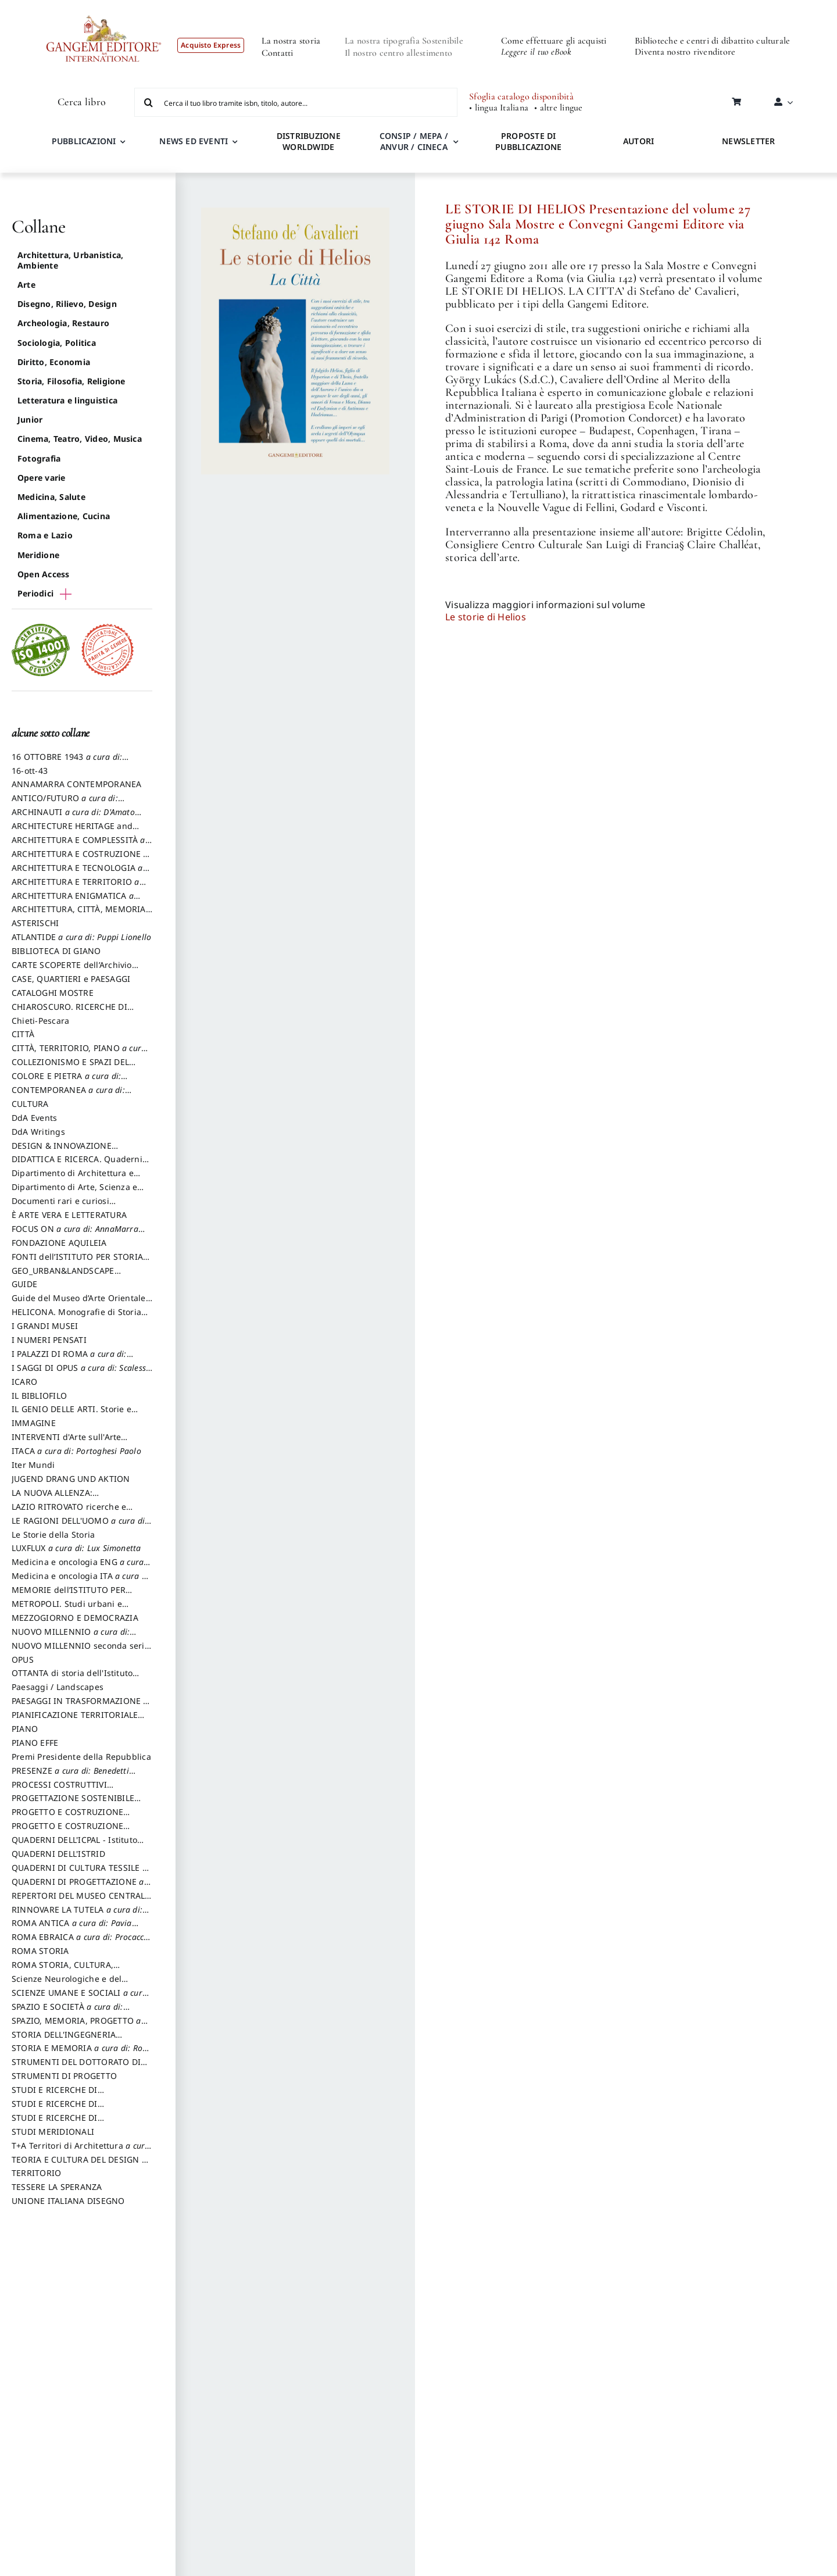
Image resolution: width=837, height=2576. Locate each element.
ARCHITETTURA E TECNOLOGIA (77, 873)
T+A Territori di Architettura (81, 2151)
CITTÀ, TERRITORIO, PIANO (79, 1053)
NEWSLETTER (748, 141)
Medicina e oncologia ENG (78, 1567)
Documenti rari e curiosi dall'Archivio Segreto (60, 1206)
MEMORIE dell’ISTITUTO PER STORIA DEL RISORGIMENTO (69, 1595)
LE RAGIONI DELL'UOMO (79, 1526)
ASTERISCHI (35, 922)
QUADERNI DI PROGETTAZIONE (78, 1887)
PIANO (25, 1728)
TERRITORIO (36, 2172)
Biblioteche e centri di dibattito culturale (712, 41)
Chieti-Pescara (40, 1020)
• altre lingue (558, 107)
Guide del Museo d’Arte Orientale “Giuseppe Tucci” (79, 1303)
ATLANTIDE (81, 936)
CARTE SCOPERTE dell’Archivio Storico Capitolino (72, 970)
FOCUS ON (75, 1234)
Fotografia (38, 458)
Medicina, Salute (51, 496)
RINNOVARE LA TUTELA (77, 1915)
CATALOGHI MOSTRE (53, 992)
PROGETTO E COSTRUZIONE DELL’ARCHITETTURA (67, 1817)
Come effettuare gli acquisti (554, 41)
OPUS (23, 1659)
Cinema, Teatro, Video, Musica (79, 438)
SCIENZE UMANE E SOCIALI (79, 1998)
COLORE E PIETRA (66, 1081)
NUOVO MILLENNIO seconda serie (80, 1651)
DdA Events (34, 1117)
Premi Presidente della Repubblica (81, 1756)
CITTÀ (23, 1033)
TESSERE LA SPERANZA (57, 2186)
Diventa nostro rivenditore (685, 52)
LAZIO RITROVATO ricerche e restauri (69, 1512)
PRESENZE (70, 1776)
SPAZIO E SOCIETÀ (67, 2012)
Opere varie (41, 477)
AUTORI (638, 141)
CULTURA (30, 1103)
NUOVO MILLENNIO (71, 1637)
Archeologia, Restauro (63, 322)
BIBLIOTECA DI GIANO (56, 950)
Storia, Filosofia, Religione (71, 381)
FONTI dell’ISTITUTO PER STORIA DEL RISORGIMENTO (77, 1262)
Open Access (43, 574)
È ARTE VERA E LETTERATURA (69, 1214)
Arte (26, 284)
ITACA (76, 1450)
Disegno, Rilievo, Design (67, 303)
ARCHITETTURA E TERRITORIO (76, 887)
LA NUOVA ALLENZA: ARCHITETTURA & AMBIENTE (69, 1498)
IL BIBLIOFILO (39, 1395)
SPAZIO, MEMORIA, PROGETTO (76, 2026)
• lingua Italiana (498, 107)
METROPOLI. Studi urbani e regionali (67, 1609)
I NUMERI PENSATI (49, 1339)
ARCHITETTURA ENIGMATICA (73, 901)
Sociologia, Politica (56, 342)
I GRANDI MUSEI (45, 1325)
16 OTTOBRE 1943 (67, 762)
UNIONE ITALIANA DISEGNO (68, 2200)
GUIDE (24, 1283)
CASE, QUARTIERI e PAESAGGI (71, 978)
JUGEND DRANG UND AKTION (71, 1478)
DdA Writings (38, 1131)
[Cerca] (148, 102)
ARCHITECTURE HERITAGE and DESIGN (72, 831)
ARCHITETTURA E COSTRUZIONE (80, 859)
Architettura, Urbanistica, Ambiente (70, 260)
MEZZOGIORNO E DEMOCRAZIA (75, 1617)
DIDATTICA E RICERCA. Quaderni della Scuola (77, 1164)
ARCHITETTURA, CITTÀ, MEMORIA (79, 914)
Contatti (278, 53)
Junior (29, 419)
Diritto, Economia (53, 361)
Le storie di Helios (485, 616)
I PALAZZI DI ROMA (69, 1359)
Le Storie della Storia (53, 1534)
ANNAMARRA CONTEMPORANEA (77, 783)
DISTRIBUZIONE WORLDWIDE (309, 141)
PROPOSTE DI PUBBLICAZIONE (528, 141)
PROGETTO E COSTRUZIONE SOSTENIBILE (67, 1831)
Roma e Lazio (45, 535)
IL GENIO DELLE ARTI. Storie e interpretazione (71, 1414)
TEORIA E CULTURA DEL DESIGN (79, 2165)
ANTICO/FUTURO (65, 803)
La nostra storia (291, 41)
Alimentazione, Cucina (63, 515)
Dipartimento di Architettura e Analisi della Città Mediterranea (76, 1178)
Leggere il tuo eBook (536, 52)
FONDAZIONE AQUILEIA (59, 1242)
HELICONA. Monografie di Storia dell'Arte (76, 1317)
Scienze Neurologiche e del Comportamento (66, 1984)
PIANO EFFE (35, 1742)
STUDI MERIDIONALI (53, 2131)
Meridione (38, 554)
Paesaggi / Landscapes (57, 1686)
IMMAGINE (34, 1422)
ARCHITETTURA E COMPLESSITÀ (78, 845)
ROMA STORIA (40, 1950)
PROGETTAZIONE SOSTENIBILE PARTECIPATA (73, 1803)
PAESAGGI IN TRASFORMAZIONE (80, 1706)
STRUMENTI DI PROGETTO (64, 2075)
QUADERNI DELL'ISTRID (58, 1853)
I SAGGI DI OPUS (81, 1373)
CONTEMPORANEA (68, 1095)
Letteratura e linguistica (67, 400)
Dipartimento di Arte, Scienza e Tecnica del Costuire (74, 1192)
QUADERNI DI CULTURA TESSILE (79, 1873)
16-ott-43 (30, 770)
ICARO (24, 1381)
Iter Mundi (33, 1464)
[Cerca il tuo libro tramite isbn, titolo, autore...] (295, 102)
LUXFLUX (76, 1547)
